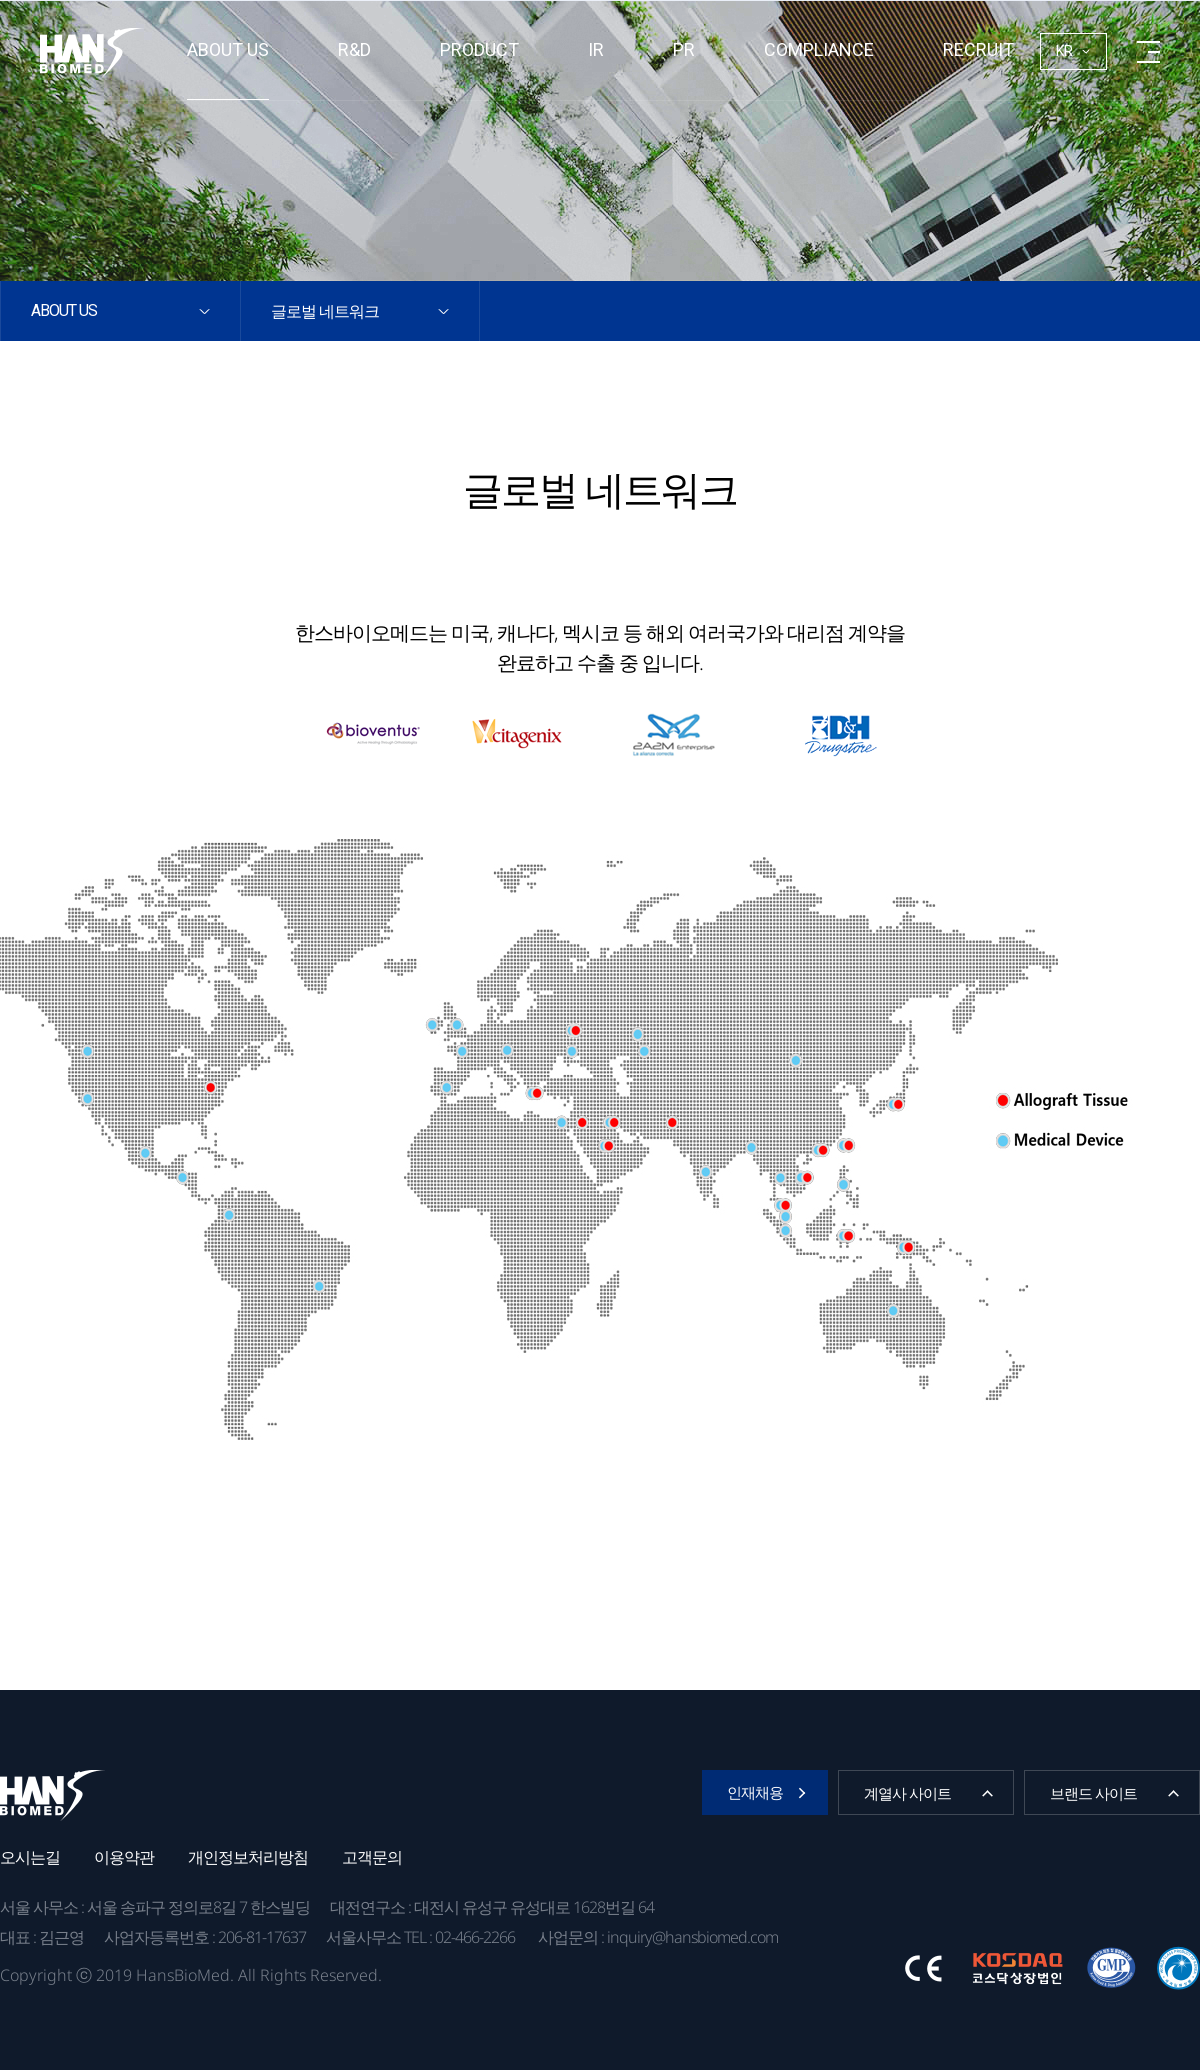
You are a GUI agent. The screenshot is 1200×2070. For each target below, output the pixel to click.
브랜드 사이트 (1093, 1793)
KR (1064, 51)
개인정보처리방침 (248, 1857)
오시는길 (30, 1857)
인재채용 (755, 1792)
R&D (354, 49)
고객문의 (372, 1857)
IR (596, 49)
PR (684, 49)
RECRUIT (978, 49)
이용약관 (124, 1857)
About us (228, 49)
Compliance (819, 49)
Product (479, 49)
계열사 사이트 (907, 1793)
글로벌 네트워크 (325, 311)
